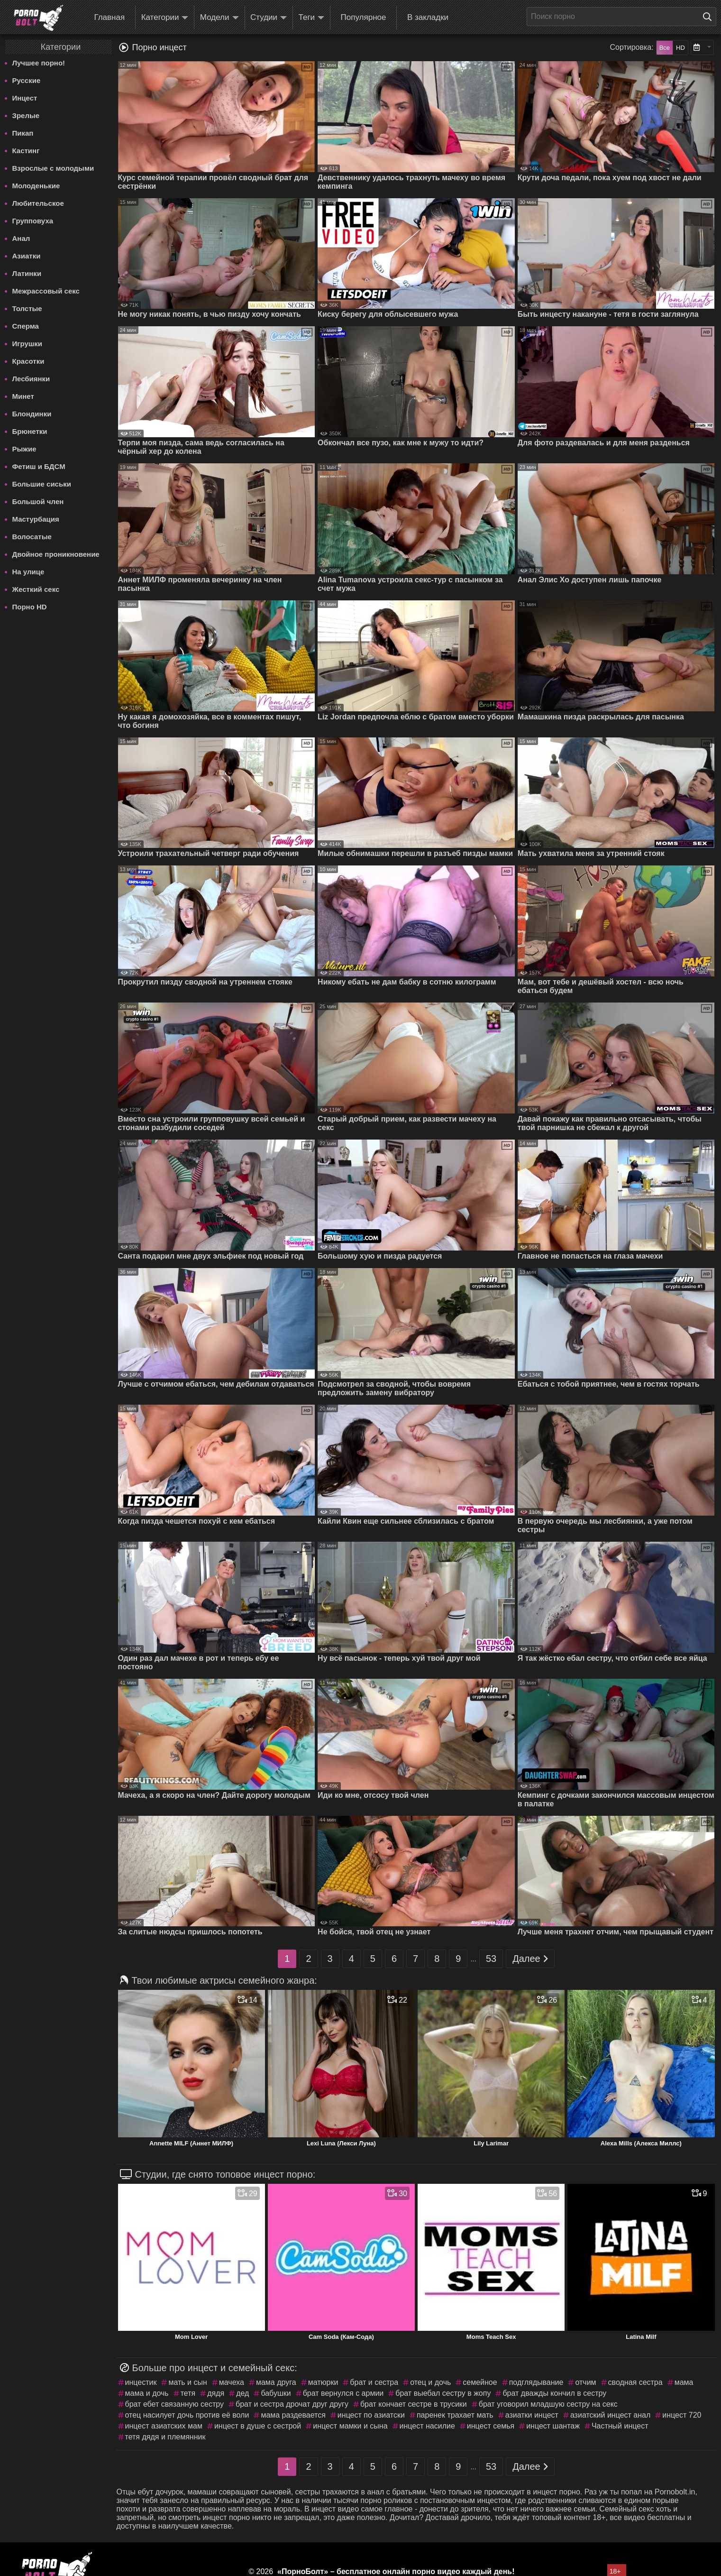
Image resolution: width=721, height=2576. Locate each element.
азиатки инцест (531, 2415)
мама (684, 2382)
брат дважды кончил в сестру (554, 2393)
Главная (109, 17)
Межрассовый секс (46, 291)
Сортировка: (631, 47)
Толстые (27, 308)
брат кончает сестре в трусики (413, 2404)
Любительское (38, 203)
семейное (480, 2382)
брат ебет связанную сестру (174, 2404)
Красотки (28, 361)
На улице (28, 572)
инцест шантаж (553, 2426)
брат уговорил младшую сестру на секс (548, 2404)
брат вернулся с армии (343, 2393)
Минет (23, 396)
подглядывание (536, 2382)
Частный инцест (620, 2426)
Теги (312, 18)
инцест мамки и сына (350, 2426)
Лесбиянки (31, 379)
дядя (215, 2393)
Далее (530, 1958)
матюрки (323, 2382)
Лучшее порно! (38, 63)
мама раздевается (293, 2415)
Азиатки (26, 256)
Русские (26, 80)
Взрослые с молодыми (53, 168)
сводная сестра (635, 2382)
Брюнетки (29, 431)
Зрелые (26, 115)
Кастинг (26, 151)
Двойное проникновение (56, 554)
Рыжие (24, 449)
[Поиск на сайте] (709, 16)
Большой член (38, 501)
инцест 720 (681, 2415)
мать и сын (187, 2382)
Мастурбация (35, 519)
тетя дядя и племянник (165, 2437)
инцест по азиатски (371, 2415)
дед (242, 2393)
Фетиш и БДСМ (38, 466)
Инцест (24, 98)
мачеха (231, 2382)
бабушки (276, 2393)
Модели (219, 18)
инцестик (141, 2382)
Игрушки (27, 344)
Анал (21, 238)
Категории (165, 18)
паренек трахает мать (455, 2415)
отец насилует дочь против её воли (187, 2415)
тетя (188, 2393)
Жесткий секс (36, 589)
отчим (585, 2382)
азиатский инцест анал (610, 2415)
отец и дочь (430, 2382)
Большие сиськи (41, 484)
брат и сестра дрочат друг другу (292, 2404)
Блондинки (32, 414)
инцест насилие (427, 2426)
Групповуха (33, 221)
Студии (268, 18)
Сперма (25, 326)
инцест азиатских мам (163, 2426)
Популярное (363, 17)
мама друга (276, 2382)
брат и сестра (374, 2382)
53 (491, 1958)
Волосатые (32, 537)
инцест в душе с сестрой (257, 2426)
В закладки (427, 17)
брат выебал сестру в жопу (443, 2393)
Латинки (27, 273)
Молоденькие (36, 186)
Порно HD (29, 607)
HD (680, 47)
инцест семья (490, 2426)
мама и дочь (147, 2393)
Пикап (23, 133)
